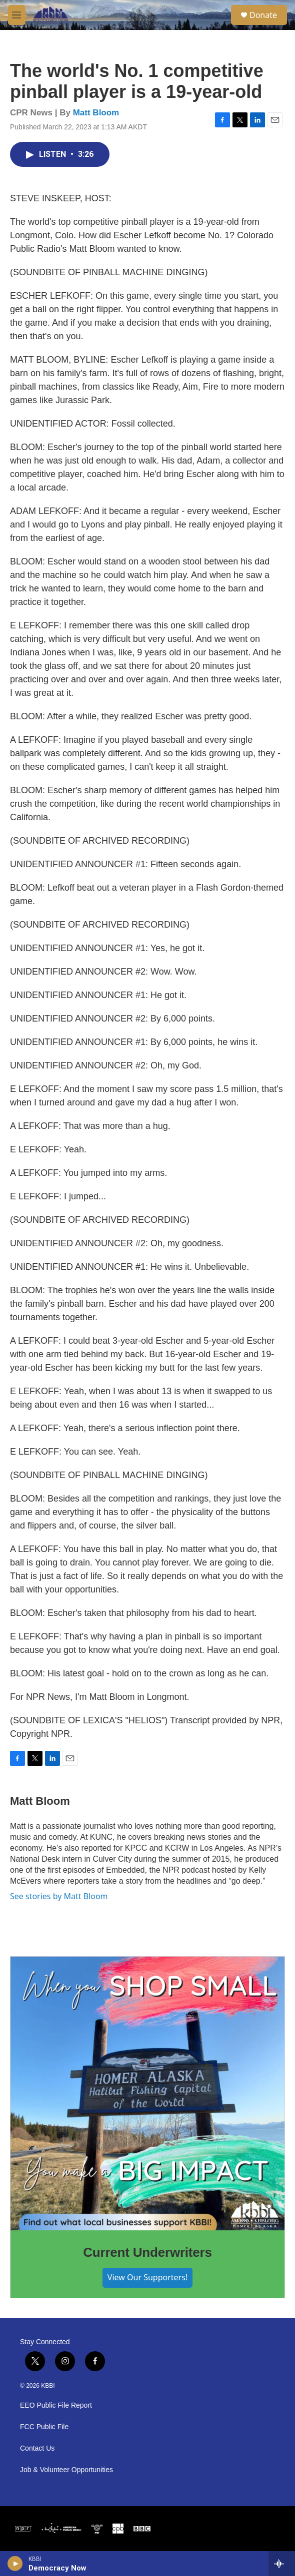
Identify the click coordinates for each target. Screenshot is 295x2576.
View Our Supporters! (148, 2277)
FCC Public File (44, 2427)
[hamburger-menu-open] (17, 15)
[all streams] (281, 2563)
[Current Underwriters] (147, 2093)
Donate (263, 14)
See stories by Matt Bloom (59, 1896)
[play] (15, 2564)
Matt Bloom (96, 112)
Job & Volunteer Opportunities (66, 2470)
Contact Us (37, 2448)
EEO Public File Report (56, 2405)
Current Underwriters (147, 2252)
